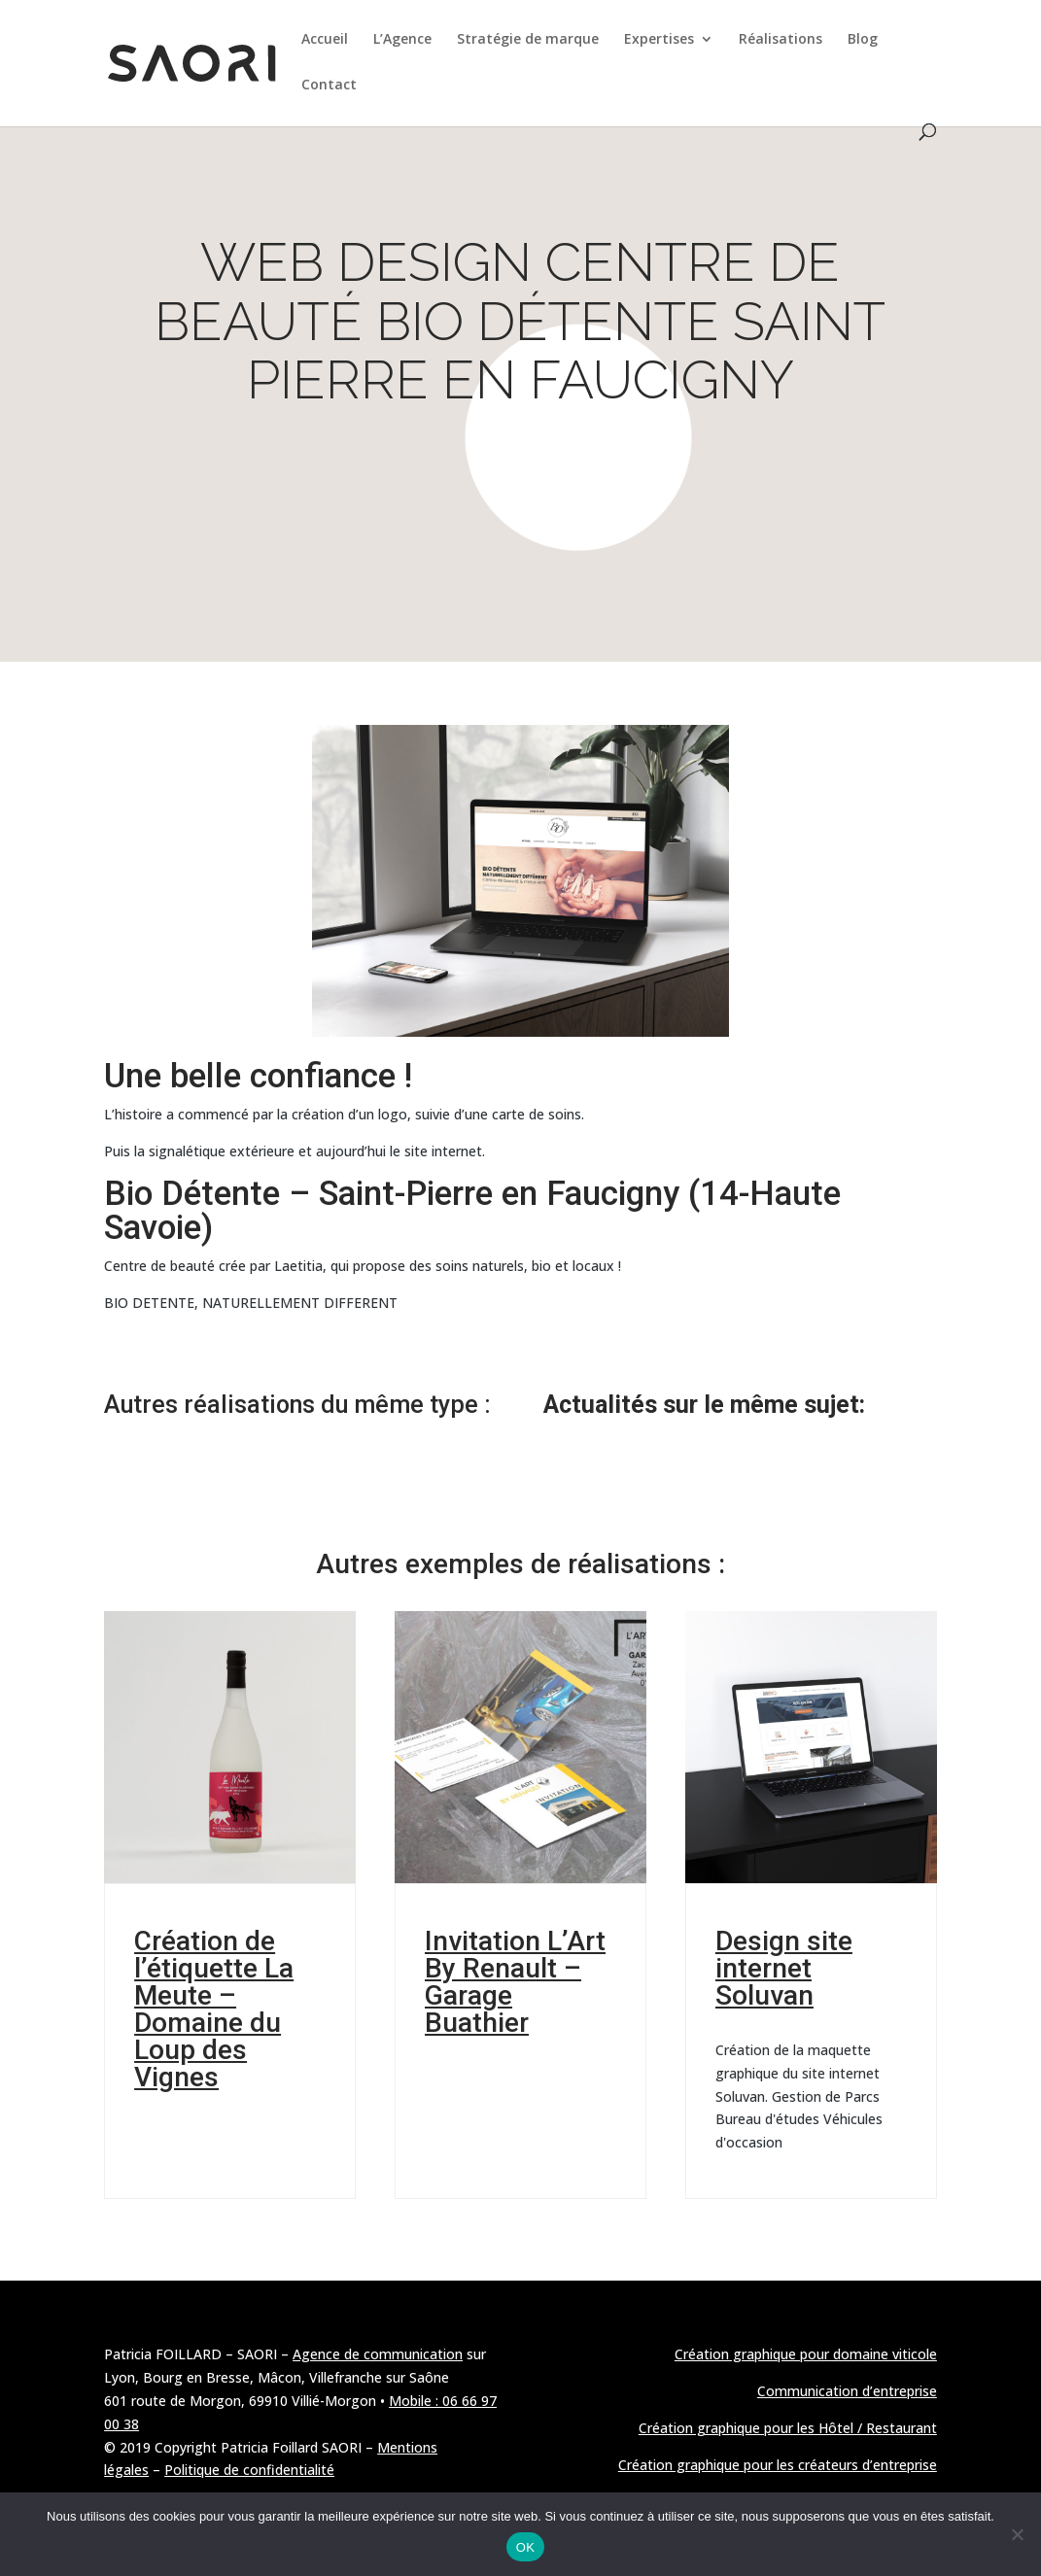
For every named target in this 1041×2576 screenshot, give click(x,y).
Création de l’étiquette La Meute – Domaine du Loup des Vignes (214, 2009)
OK (525, 2547)
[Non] (1016, 2534)
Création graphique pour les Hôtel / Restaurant (788, 2428)
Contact (329, 85)
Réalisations (780, 40)
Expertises (659, 40)
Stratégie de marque (528, 40)
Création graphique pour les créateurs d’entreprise (777, 2465)
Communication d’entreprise (847, 2391)
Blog (863, 40)
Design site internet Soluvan (783, 1968)
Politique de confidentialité (249, 2469)
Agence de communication (378, 2354)
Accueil (324, 40)
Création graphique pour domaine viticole (806, 2354)
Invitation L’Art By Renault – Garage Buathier (515, 1982)
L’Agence (402, 40)
